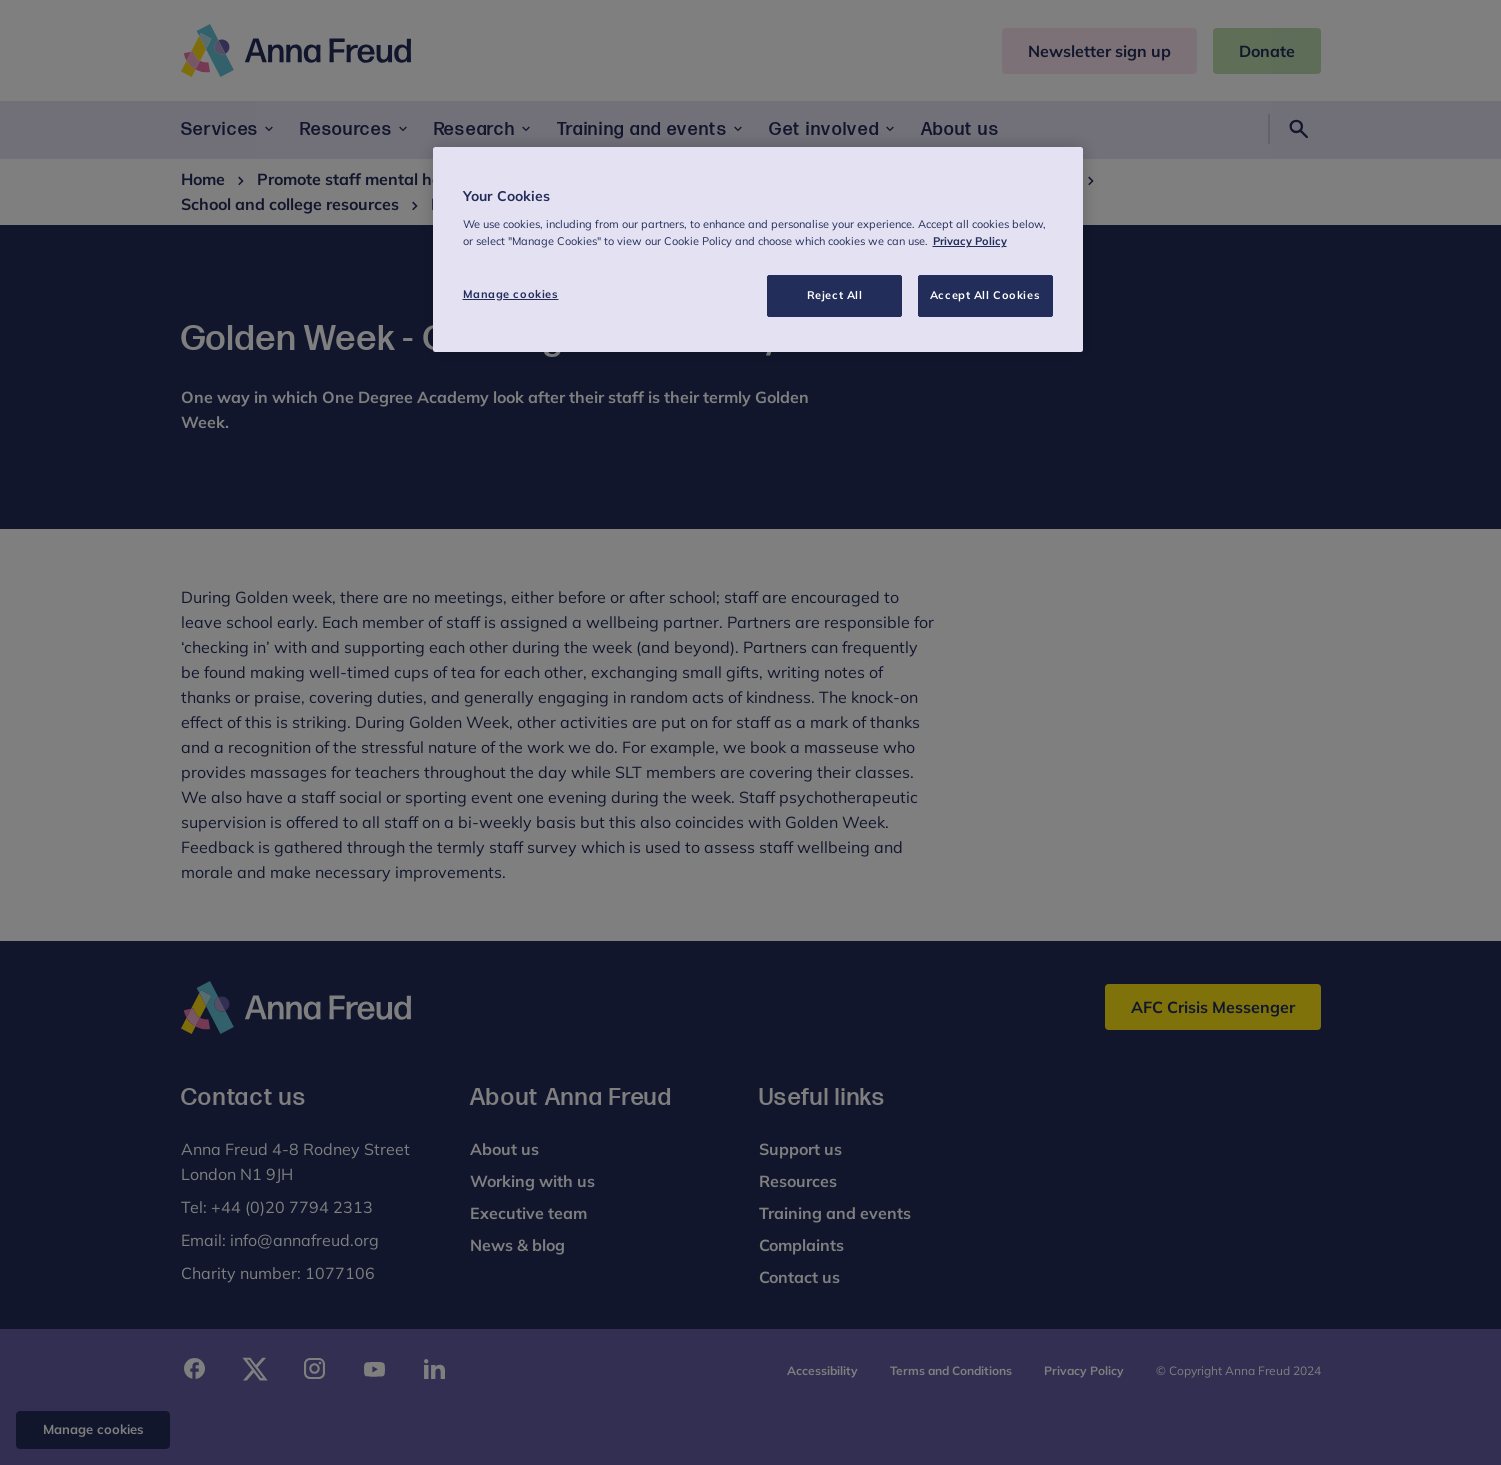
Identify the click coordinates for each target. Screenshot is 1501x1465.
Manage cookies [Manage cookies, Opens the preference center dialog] (511, 294)
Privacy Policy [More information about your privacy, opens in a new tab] (970, 241)
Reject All (835, 295)
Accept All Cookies (985, 295)
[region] (758, 250)
